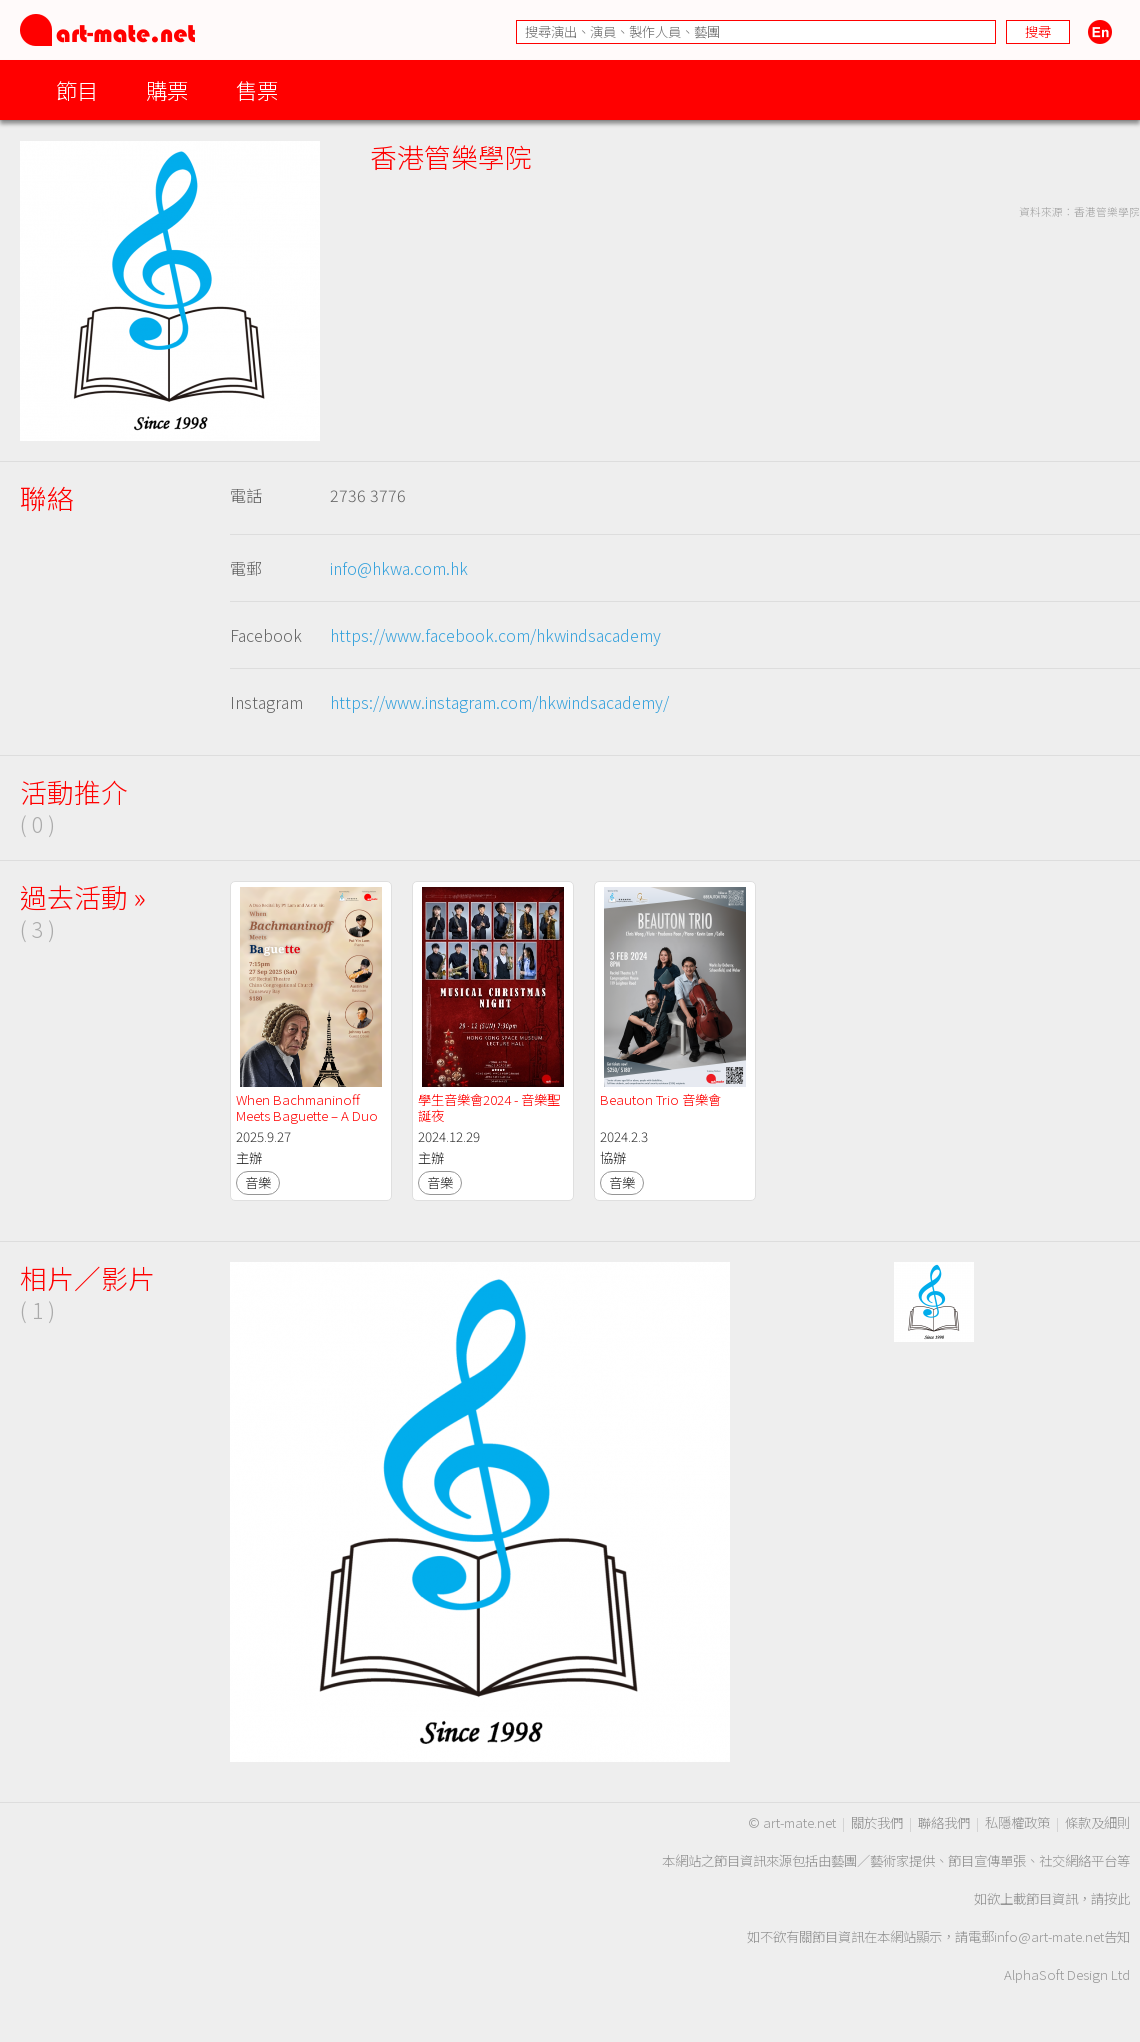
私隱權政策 (1017, 1822)
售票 (257, 89)
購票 (167, 89)
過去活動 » (83, 896)
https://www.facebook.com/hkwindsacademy (495, 635)
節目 (77, 89)
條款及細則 (1097, 1822)
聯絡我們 (944, 1822)
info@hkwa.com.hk (399, 568)
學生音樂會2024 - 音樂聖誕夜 (489, 1107)
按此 (1117, 1898)
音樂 (258, 1182)
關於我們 (877, 1822)
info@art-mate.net (1049, 1936)
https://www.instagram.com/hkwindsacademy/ (499, 702)
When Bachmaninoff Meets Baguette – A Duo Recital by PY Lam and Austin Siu (308, 1123)
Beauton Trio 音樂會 (660, 1099)
